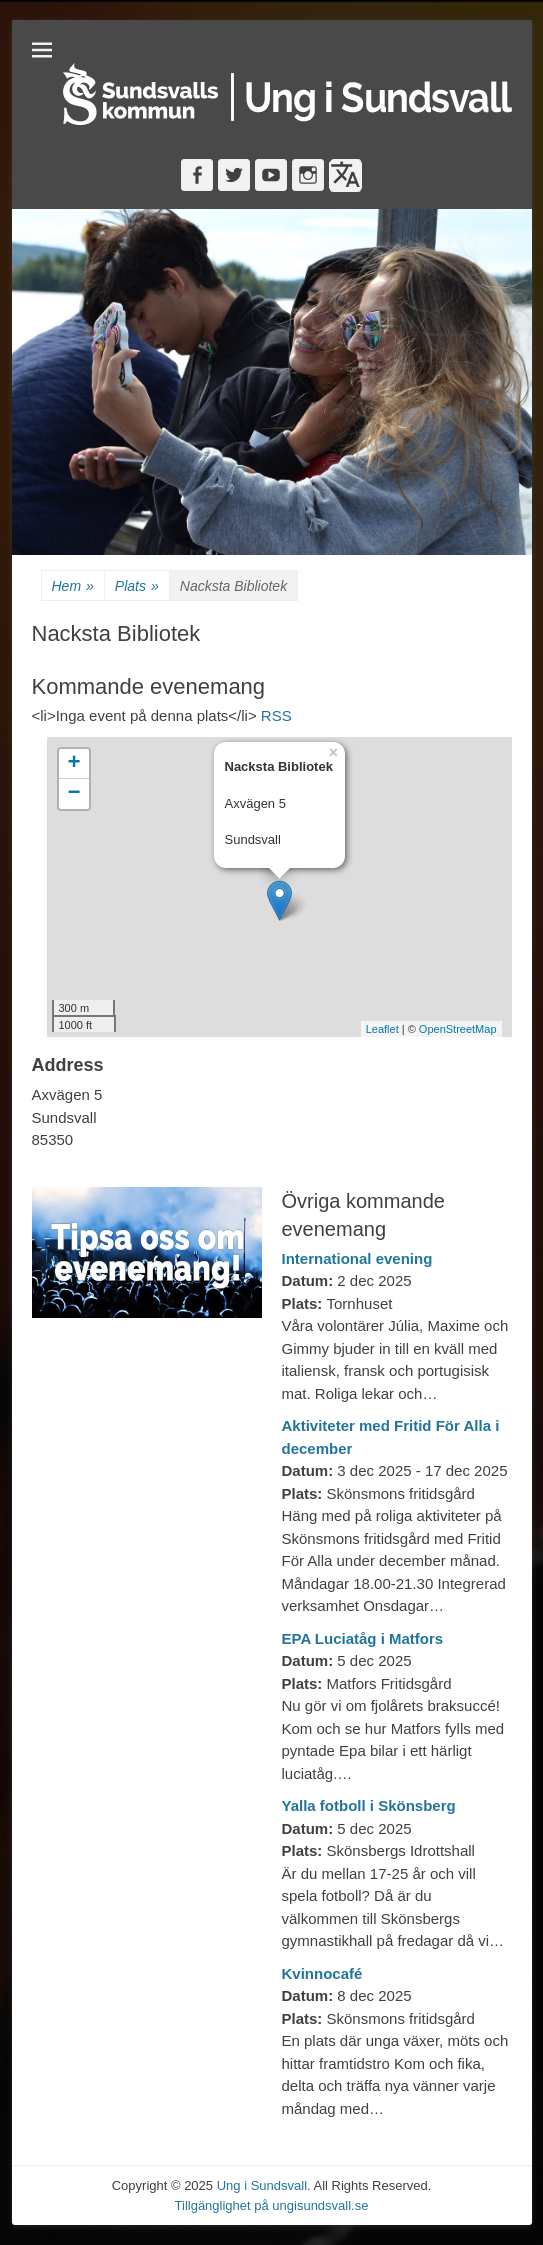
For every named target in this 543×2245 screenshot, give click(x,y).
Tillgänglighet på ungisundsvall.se (272, 2205)
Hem (73, 586)
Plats (137, 586)
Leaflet (382, 1029)
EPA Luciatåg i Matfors (363, 1638)
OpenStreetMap (458, 1029)
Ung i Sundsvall (262, 2185)
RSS (276, 715)
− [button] (73, 794)
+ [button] (73, 764)
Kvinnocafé (322, 1973)
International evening (357, 1258)
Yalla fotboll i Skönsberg (369, 1805)
